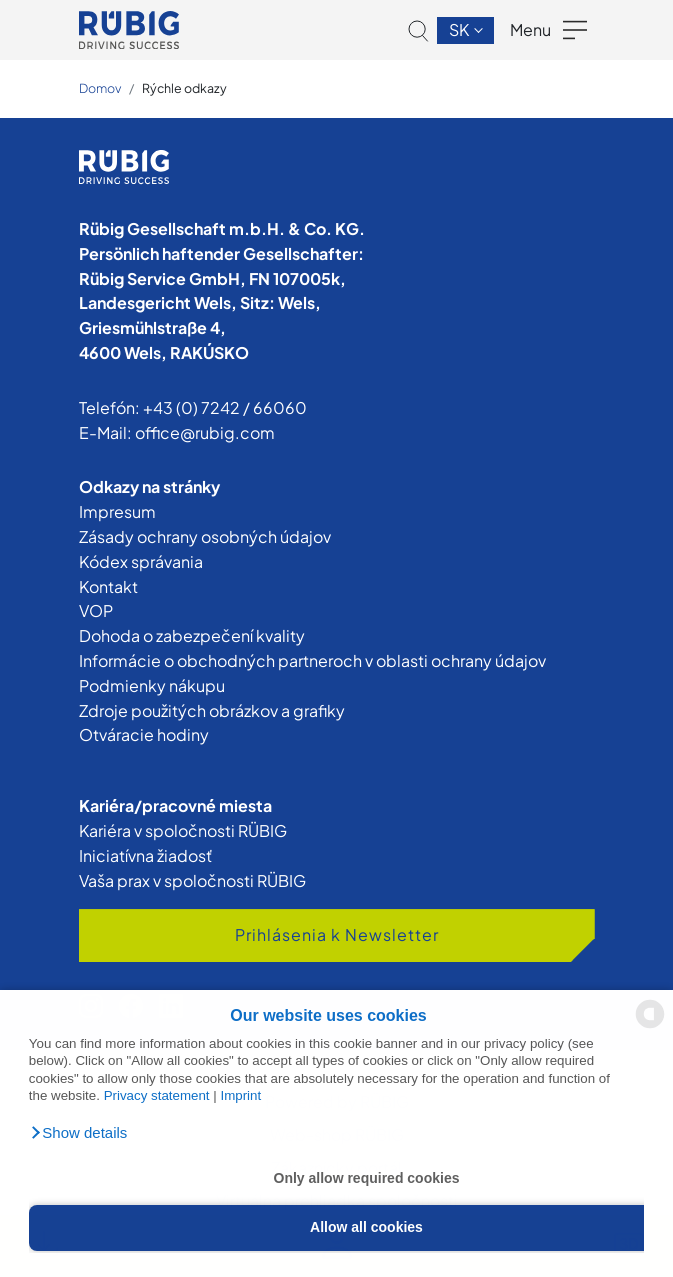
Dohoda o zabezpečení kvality (192, 635)
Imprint (240, 1095)
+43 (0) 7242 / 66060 (225, 407)
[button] (78, 1133)
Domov (100, 88)
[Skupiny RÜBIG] (129, 30)
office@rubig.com (205, 432)
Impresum (117, 511)
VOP (96, 610)
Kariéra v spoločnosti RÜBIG (183, 830)
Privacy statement (157, 1095)
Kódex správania (141, 561)
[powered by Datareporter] (650, 1026)
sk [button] (460, 29)
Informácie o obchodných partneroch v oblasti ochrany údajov (312, 660)
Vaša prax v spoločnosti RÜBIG (192, 880)
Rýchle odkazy (184, 88)
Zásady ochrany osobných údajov (205, 536)
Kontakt (108, 586)
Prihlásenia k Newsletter (337, 934)
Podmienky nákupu (152, 685)
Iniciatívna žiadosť (145, 855)
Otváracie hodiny (144, 734)
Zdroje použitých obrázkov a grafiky (212, 710)
